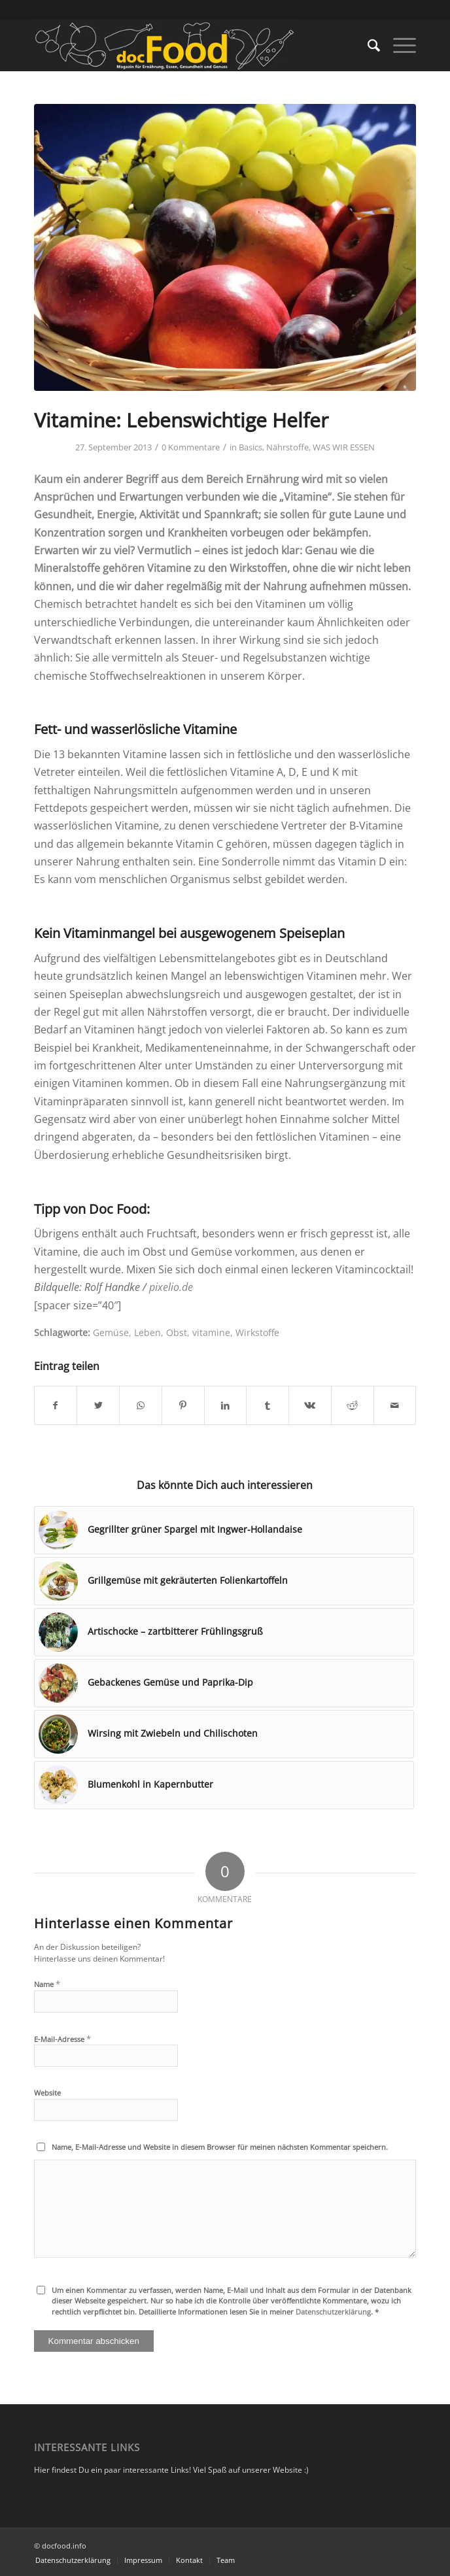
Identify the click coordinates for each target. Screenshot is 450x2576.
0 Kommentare (191, 447)
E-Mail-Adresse (62, 2039)
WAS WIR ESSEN (344, 447)
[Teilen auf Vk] (310, 1405)
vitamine (211, 1332)
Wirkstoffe (257, 1332)
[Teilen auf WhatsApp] (141, 1405)
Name (47, 1984)
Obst (176, 1332)
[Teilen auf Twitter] (98, 1405)
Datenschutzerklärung (333, 2312)
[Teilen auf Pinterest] (183, 1405)
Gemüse (111, 1332)
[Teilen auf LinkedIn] (226, 1405)
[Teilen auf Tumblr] (267, 1405)
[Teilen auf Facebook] (56, 1405)
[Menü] (398, 45)
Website (47, 2093)
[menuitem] (367, 45)
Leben (147, 1332)
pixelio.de (171, 1287)
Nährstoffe (287, 447)
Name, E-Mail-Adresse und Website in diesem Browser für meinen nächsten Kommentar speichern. (220, 2147)
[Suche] (367, 45)
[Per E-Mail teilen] (395, 1405)
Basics (250, 447)
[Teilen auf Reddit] (352, 1405)
